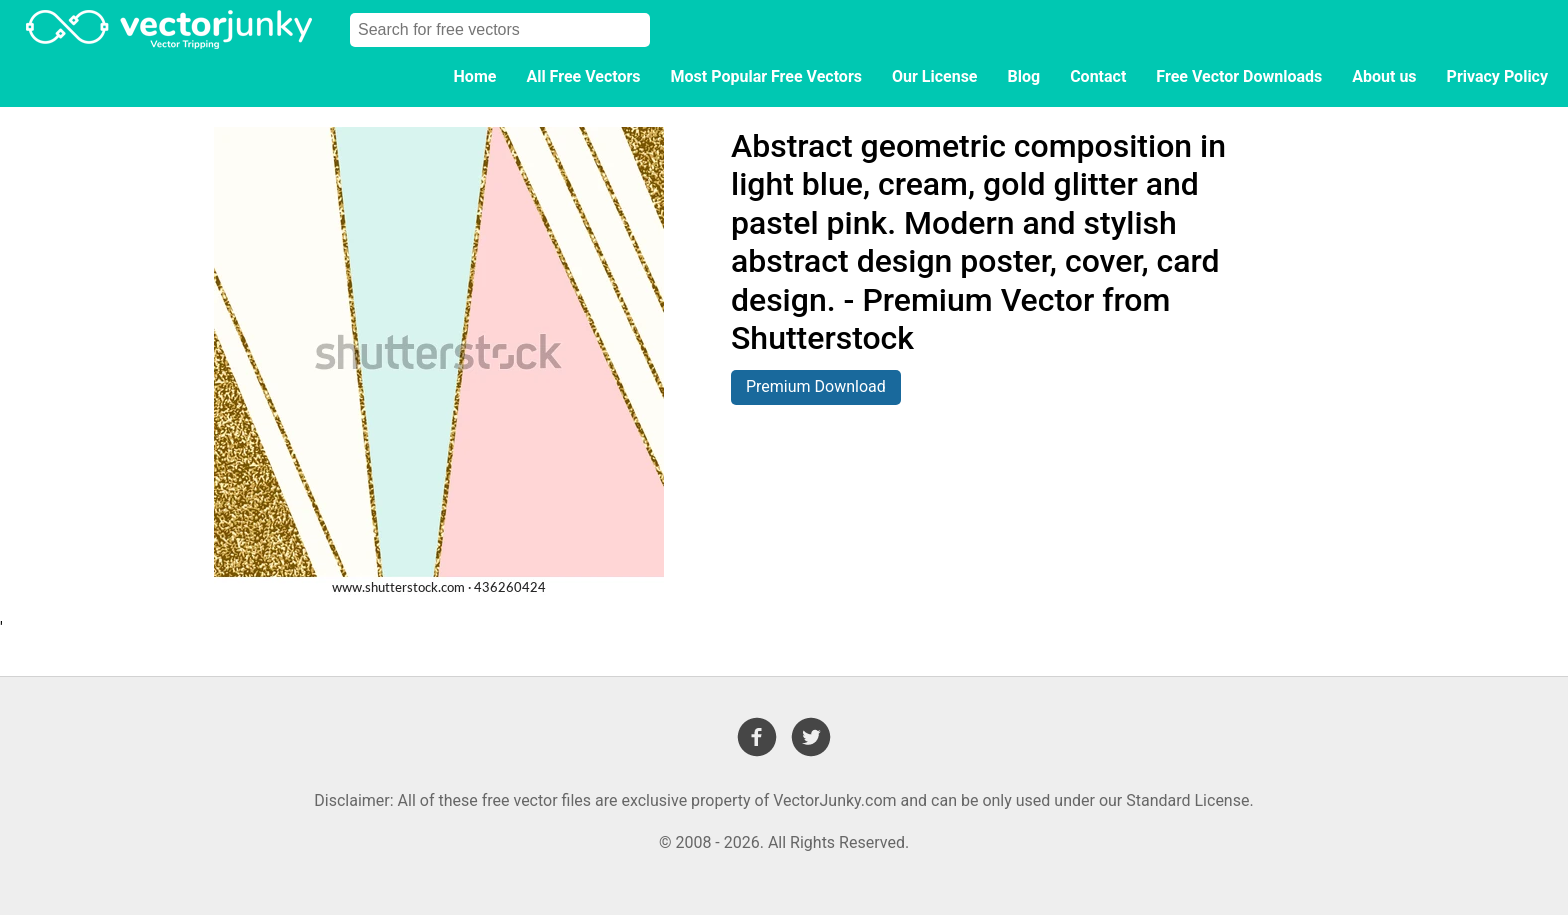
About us (1384, 76)
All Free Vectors (583, 76)
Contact (1098, 76)
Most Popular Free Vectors (766, 76)
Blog (1024, 76)
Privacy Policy (1497, 76)
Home (475, 76)
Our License (935, 76)
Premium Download (816, 386)
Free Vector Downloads (1239, 76)
